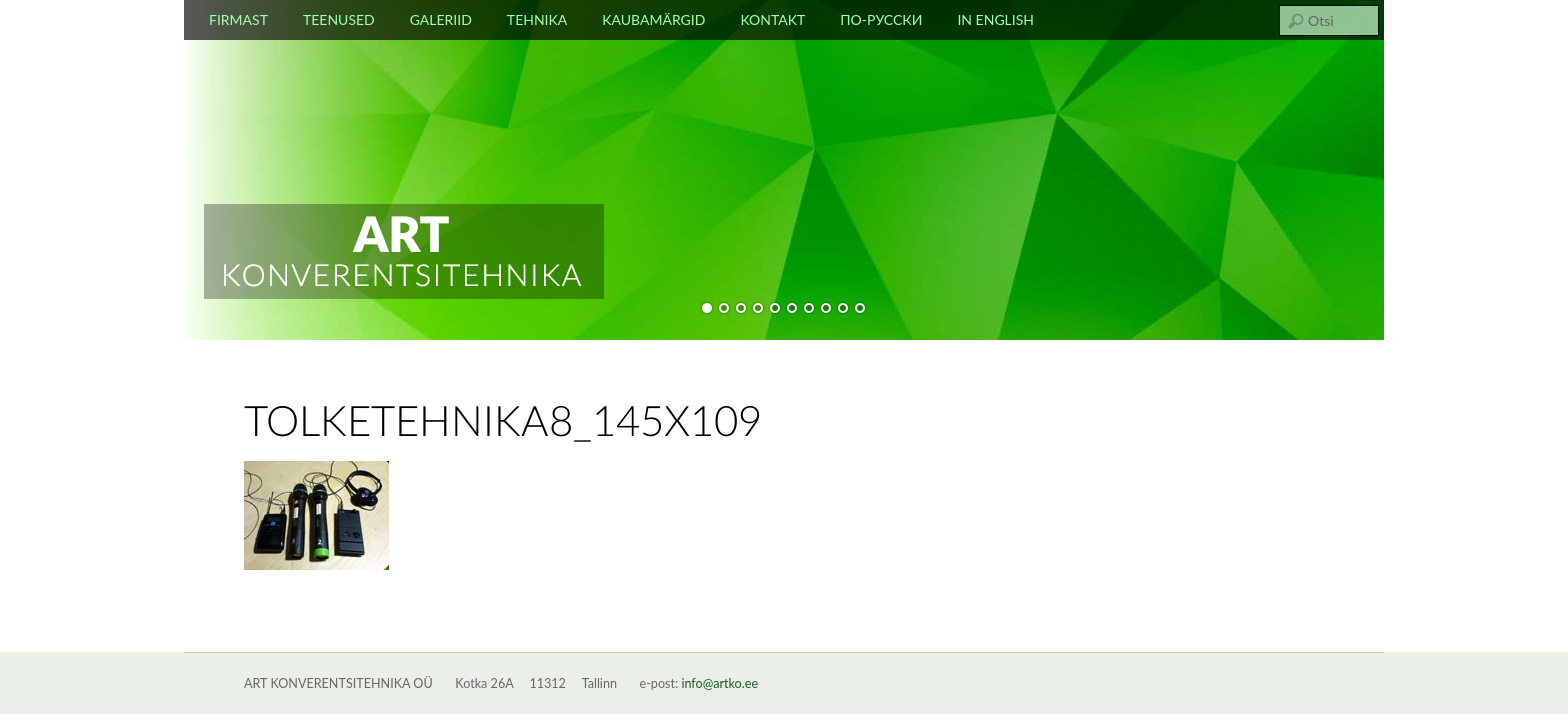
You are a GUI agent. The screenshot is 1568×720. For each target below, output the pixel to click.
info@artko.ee (719, 683)
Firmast (238, 19)
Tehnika (537, 19)
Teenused (339, 19)
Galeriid (441, 19)
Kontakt (772, 19)
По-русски (881, 19)
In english (995, 19)
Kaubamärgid (653, 19)
